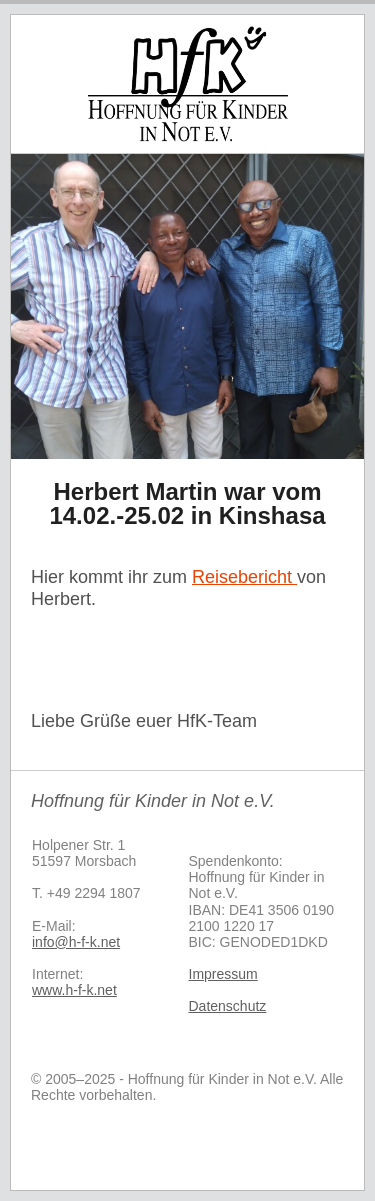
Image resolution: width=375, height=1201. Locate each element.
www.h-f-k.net (74, 990)
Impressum (223, 974)
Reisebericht (244, 577)
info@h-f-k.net (76, 942)
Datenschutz (228, 1006)
